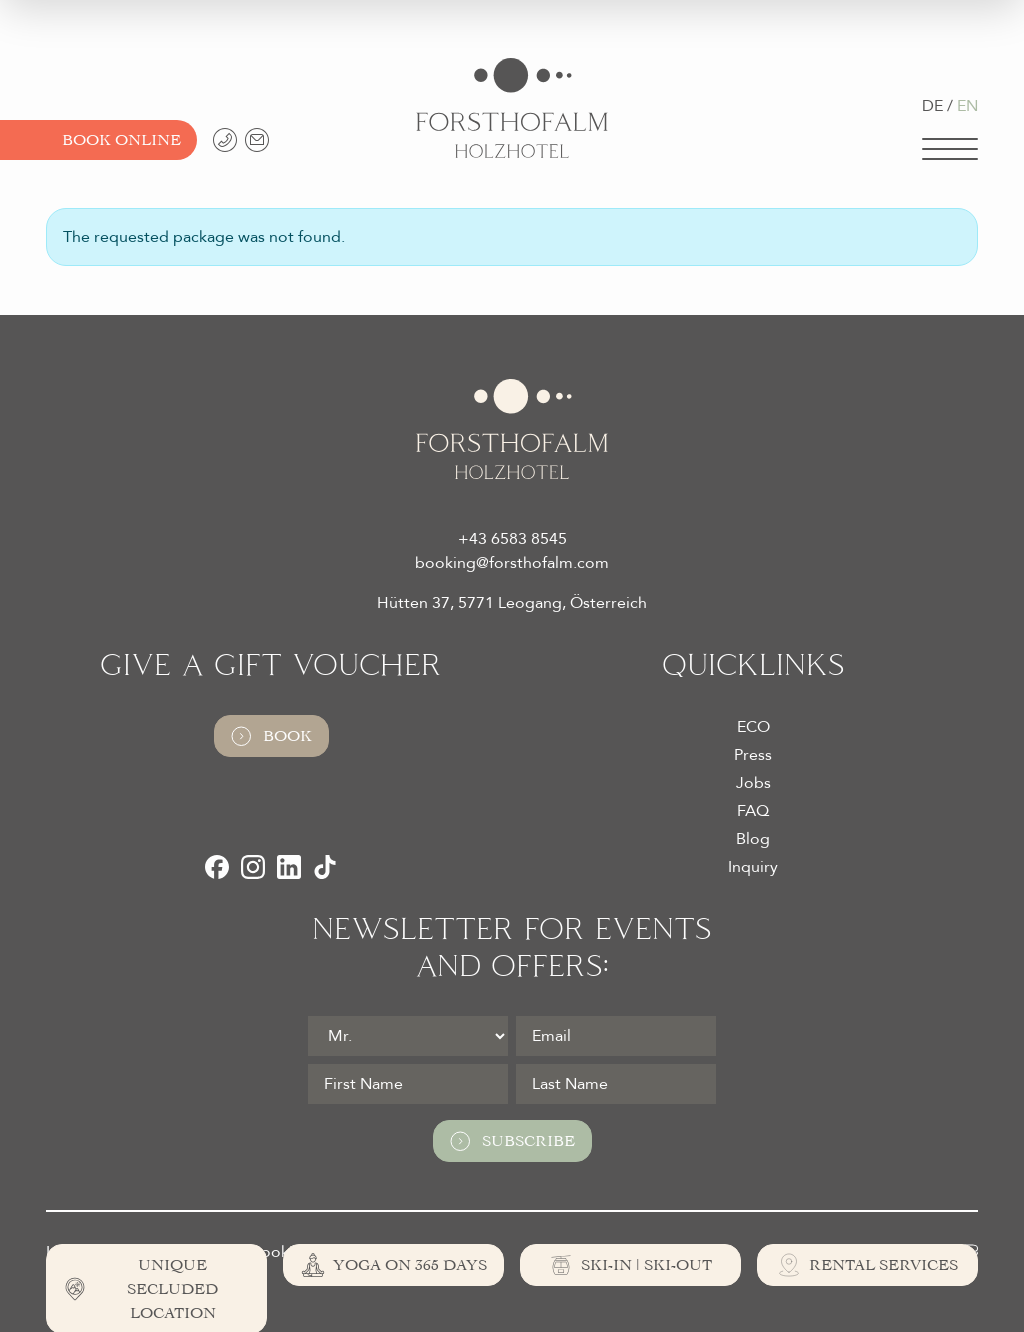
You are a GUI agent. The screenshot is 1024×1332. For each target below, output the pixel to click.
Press (753, 755)
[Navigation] (950, 149)
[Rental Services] (867, 1265)
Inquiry (753, 867)
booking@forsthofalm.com (512, 563)
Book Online (121, 140)
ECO (753, 727)
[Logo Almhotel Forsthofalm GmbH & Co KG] (512, 108)
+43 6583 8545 (512, 539)
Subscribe (512, 1141)
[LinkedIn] (289, 867)
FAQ (753, 811)
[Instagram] (253, 867)
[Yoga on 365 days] (393, 1265)
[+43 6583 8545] (225, 140)
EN (967, 106)
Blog (753, 839)
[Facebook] (217, 867)
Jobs (753, 783)
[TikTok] (325, 867)
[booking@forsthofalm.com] (257, 140)
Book (271, 736)
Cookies (279, 1252)
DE (932, 106)
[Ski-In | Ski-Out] (630, 1265)
